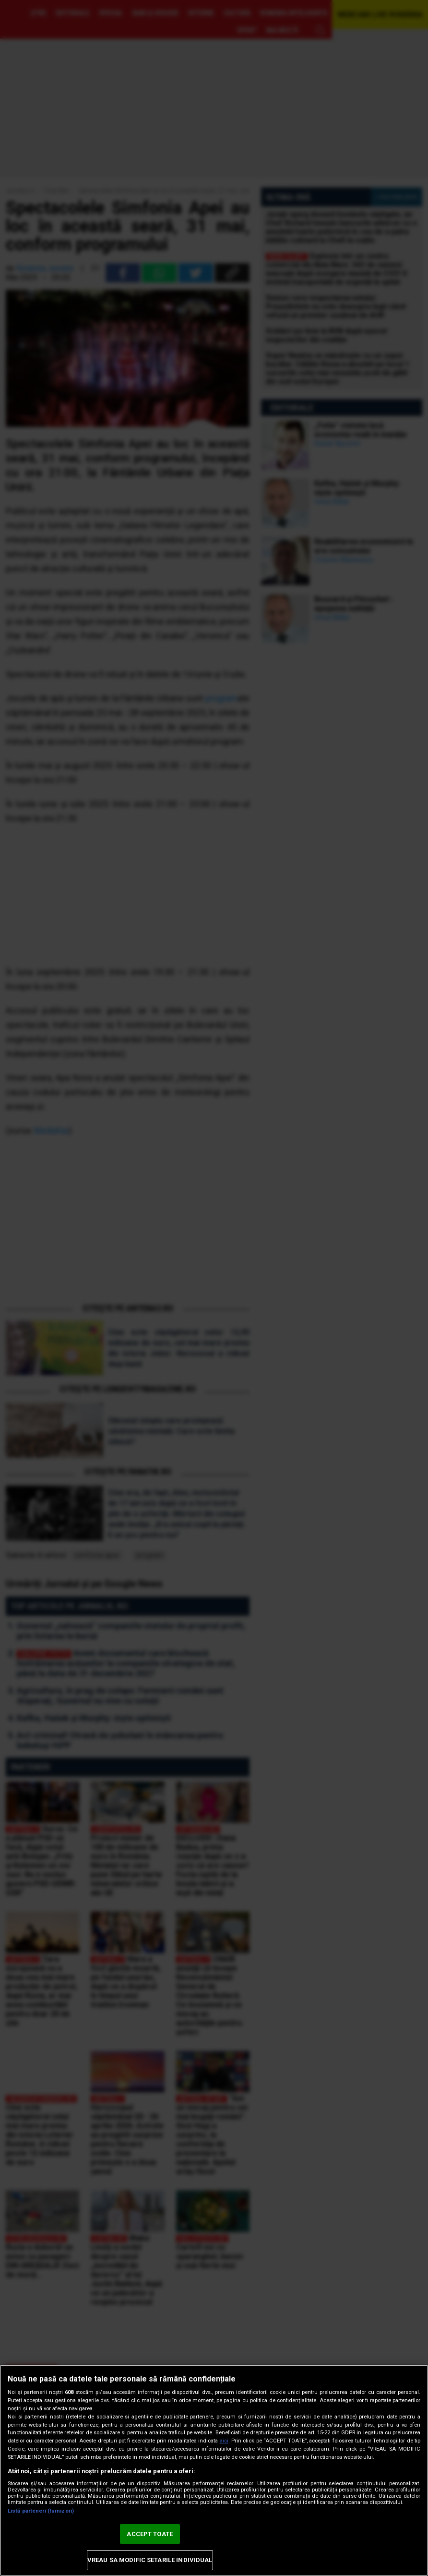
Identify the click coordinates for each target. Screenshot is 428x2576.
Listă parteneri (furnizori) (41, 2511)
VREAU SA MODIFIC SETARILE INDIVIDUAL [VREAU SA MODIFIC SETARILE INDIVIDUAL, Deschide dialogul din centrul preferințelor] (150, 2560)
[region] (214, 2470)
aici (224, 2441)
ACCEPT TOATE (150, 2534)
